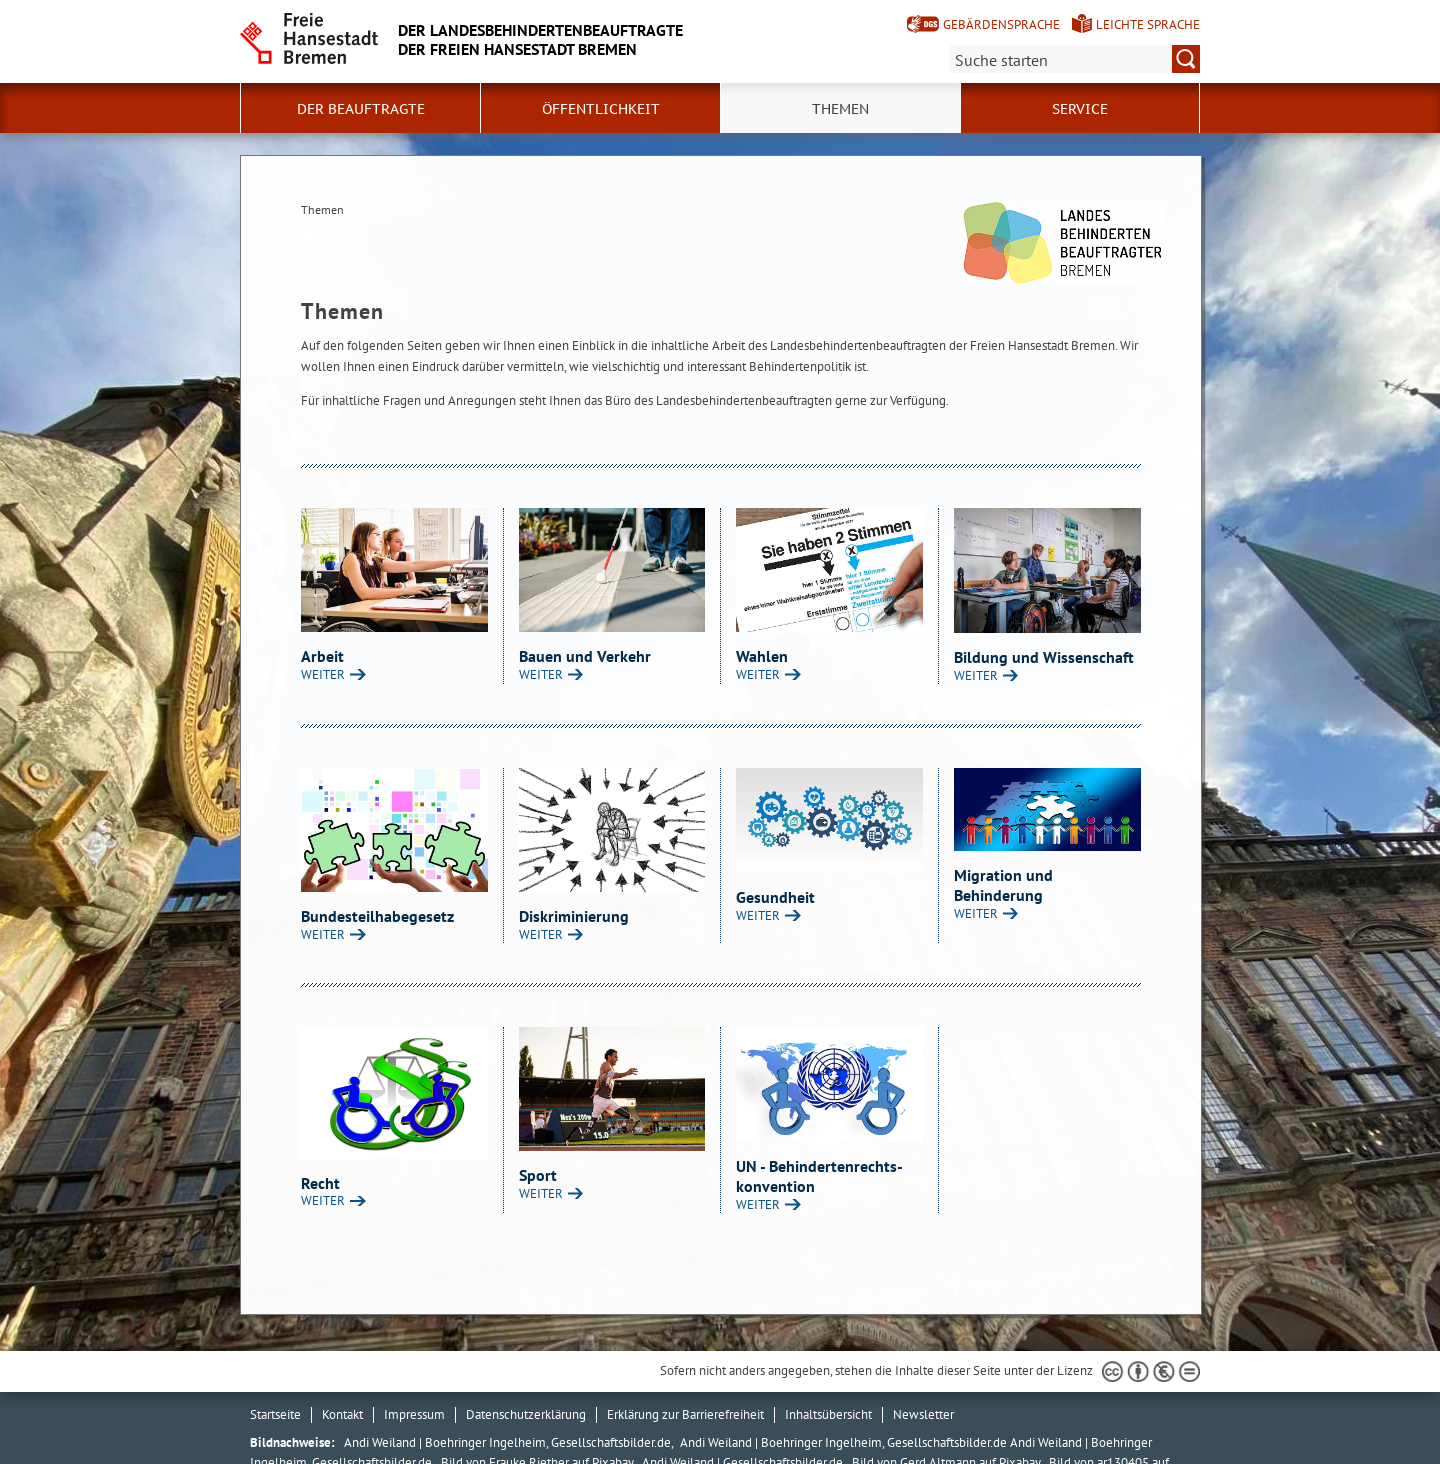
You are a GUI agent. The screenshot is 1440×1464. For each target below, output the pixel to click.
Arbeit (322, 656)
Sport (538, 1175)
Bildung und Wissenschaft (1044, 657)
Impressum (414, 1414)
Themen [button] (840, 109)
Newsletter (923, 1414)
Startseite (275, 1414)
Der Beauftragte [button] (361, 109)
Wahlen (762, 656)
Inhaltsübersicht (828, 1414)
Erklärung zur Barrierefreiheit (685, 1414)
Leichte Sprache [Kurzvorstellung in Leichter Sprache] (1148, 24)
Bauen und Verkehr (585, 656)
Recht (320, 1183)
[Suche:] (1075, 59)
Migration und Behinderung (1003, 885)
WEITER (323, 674)
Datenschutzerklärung (526, 1414)
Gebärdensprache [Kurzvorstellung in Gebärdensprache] (1001, 24)
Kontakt (342, 1414)
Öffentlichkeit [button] (601, 109)
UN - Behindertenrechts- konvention (819, 1176)
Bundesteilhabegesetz (377, 916)
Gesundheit (775, 897)
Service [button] (1080, 109)
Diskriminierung (574, 916)
